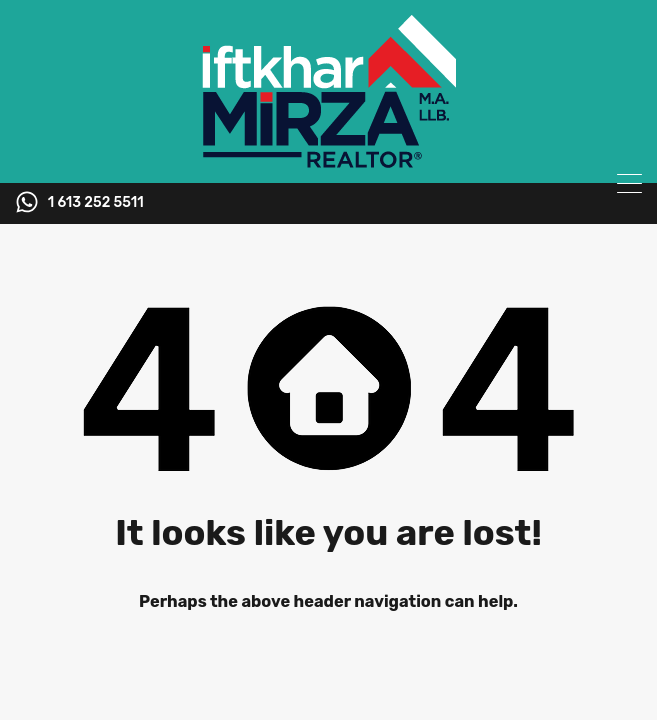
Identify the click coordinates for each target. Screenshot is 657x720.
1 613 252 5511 (96, 203)
